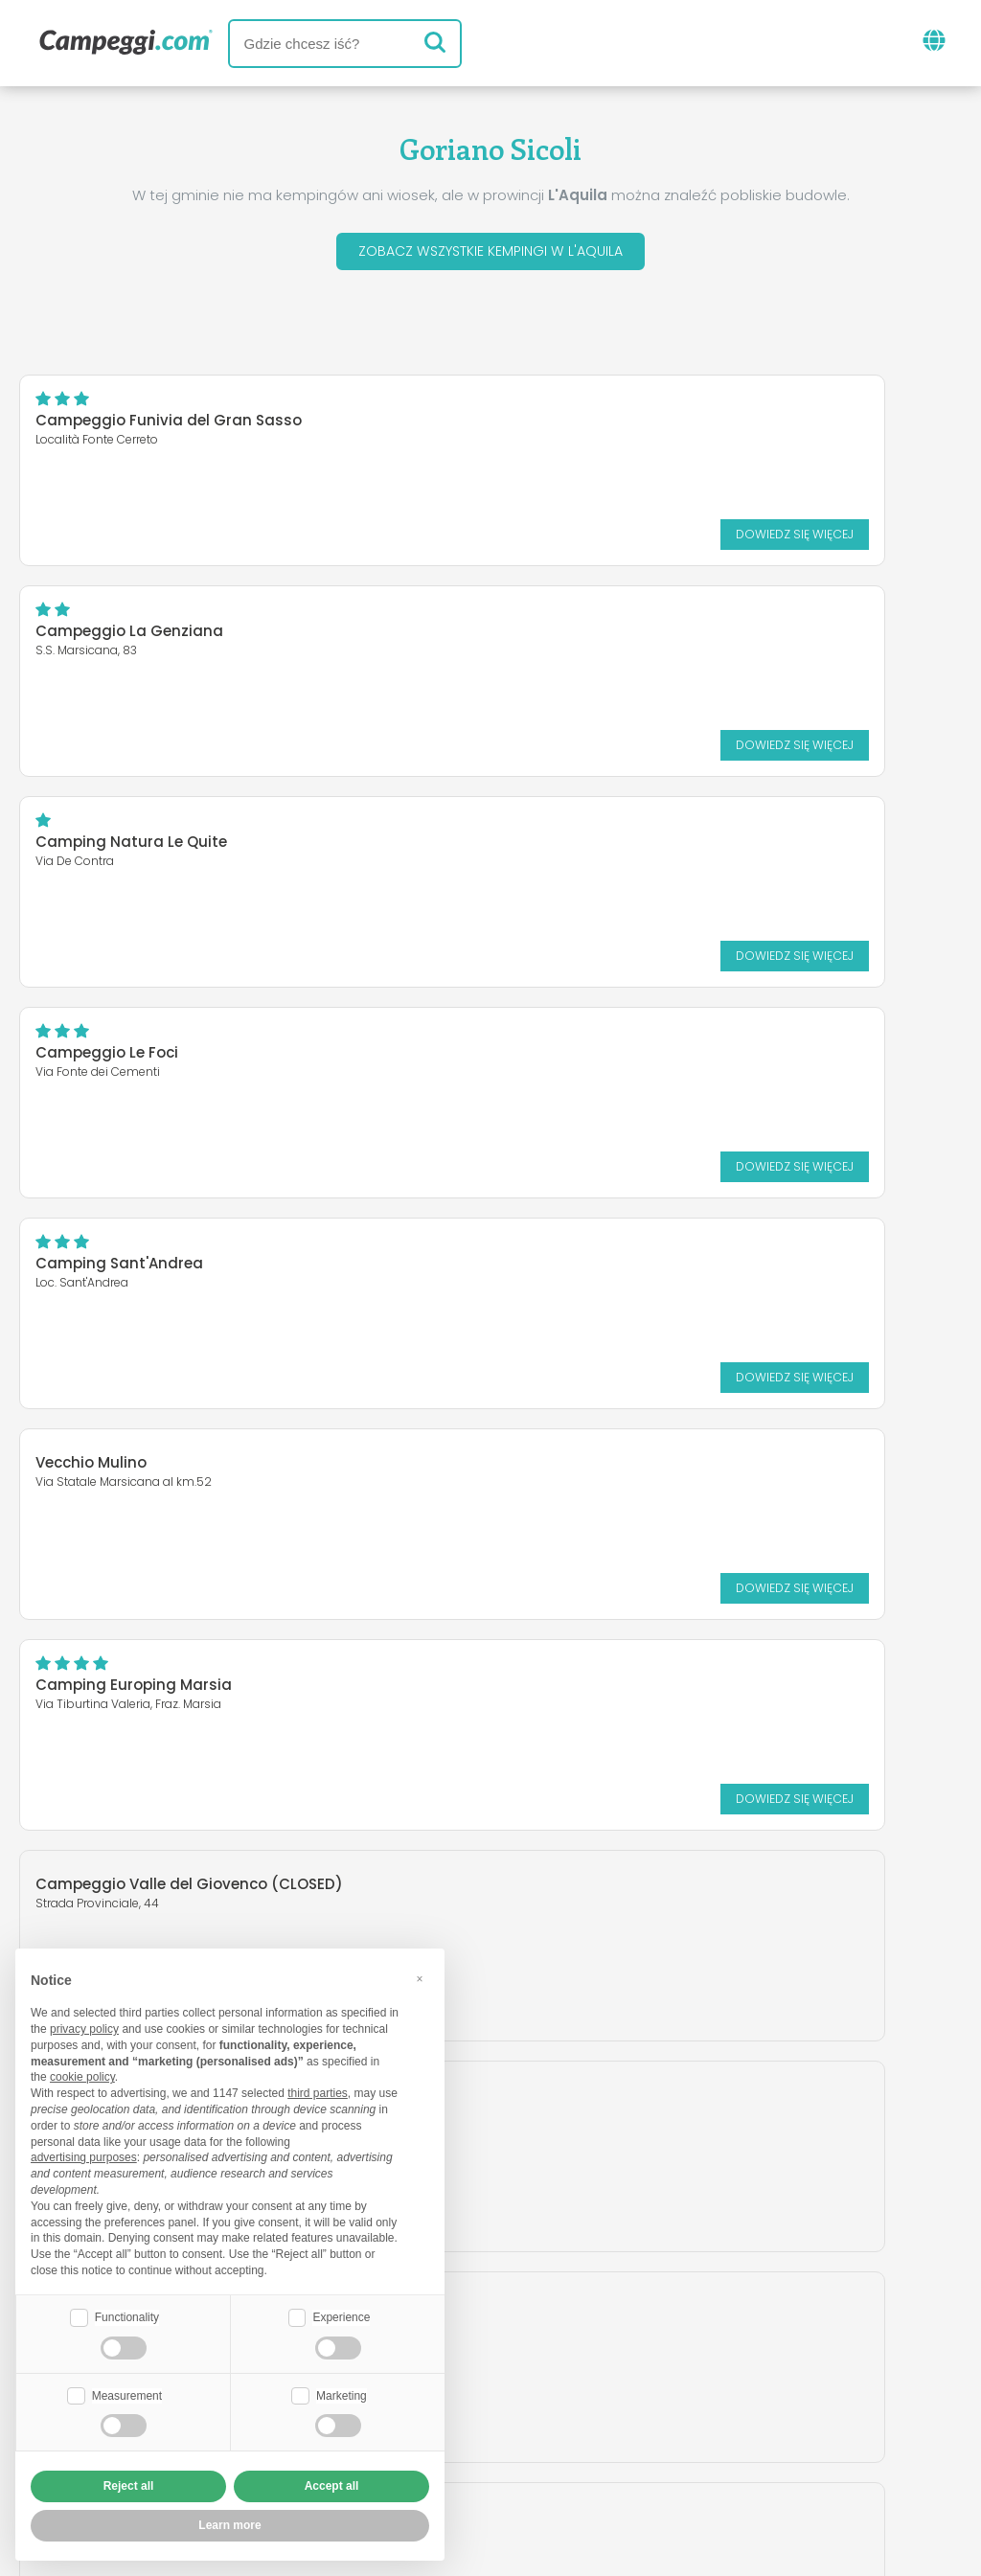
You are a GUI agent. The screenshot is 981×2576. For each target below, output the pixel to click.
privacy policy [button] (84, 2027)
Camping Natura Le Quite (131, 637)
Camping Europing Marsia (133, 1058)
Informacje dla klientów (589, 2450)
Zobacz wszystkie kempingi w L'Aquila (490, 254)
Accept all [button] (332, 2486)
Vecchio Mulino (581, 836)
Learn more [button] (229, 2525)
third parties (317, 2091)
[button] (419, 1976)
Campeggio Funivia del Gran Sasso (168, 426)
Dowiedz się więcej (374, 539)
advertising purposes (84, 2155)
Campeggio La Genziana (620, 426)
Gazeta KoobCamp (550, 2338)
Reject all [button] (128, 2486)
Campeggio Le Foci (597, 637)
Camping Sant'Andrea (119, 847)
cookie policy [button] (82, 2075)
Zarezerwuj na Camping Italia (662, 2417)
